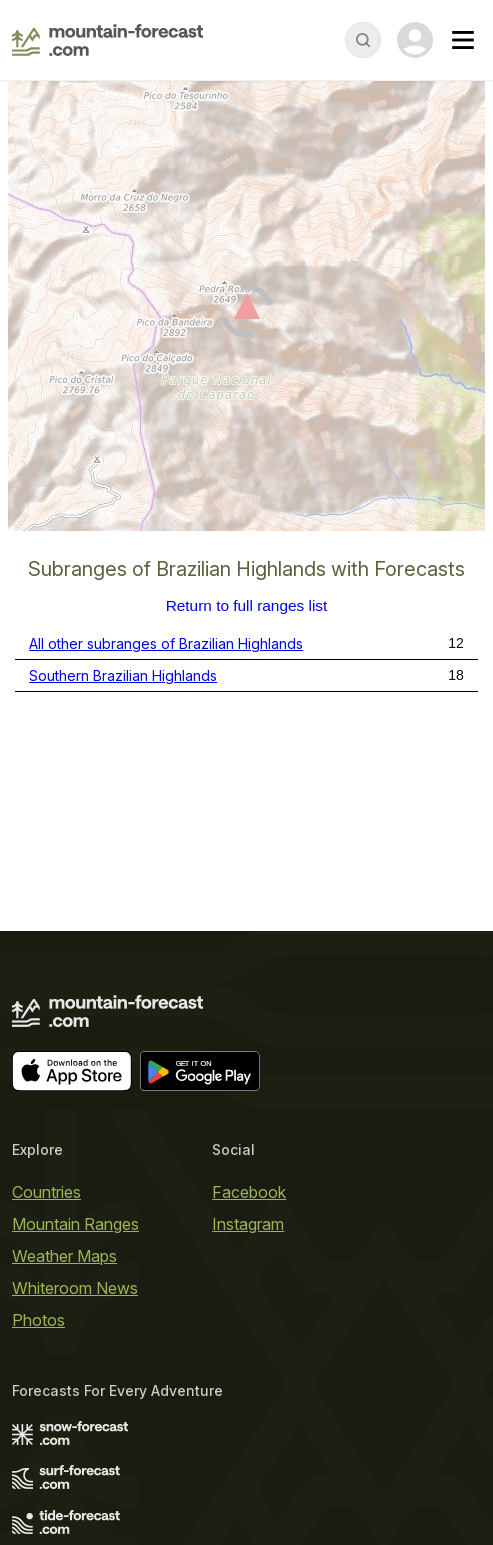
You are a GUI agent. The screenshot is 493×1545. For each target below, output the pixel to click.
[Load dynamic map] (246, 314)
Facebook (249, 1192)
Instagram (248, 1224)
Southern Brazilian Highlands (123, 675)
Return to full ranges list (247, 605)
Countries (46, 1192)
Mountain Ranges (75, 1224)
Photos (38, 1320)
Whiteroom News (75, 1288)
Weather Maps (64, 1256)
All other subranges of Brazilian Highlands (166, 643)
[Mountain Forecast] (107, 40)
